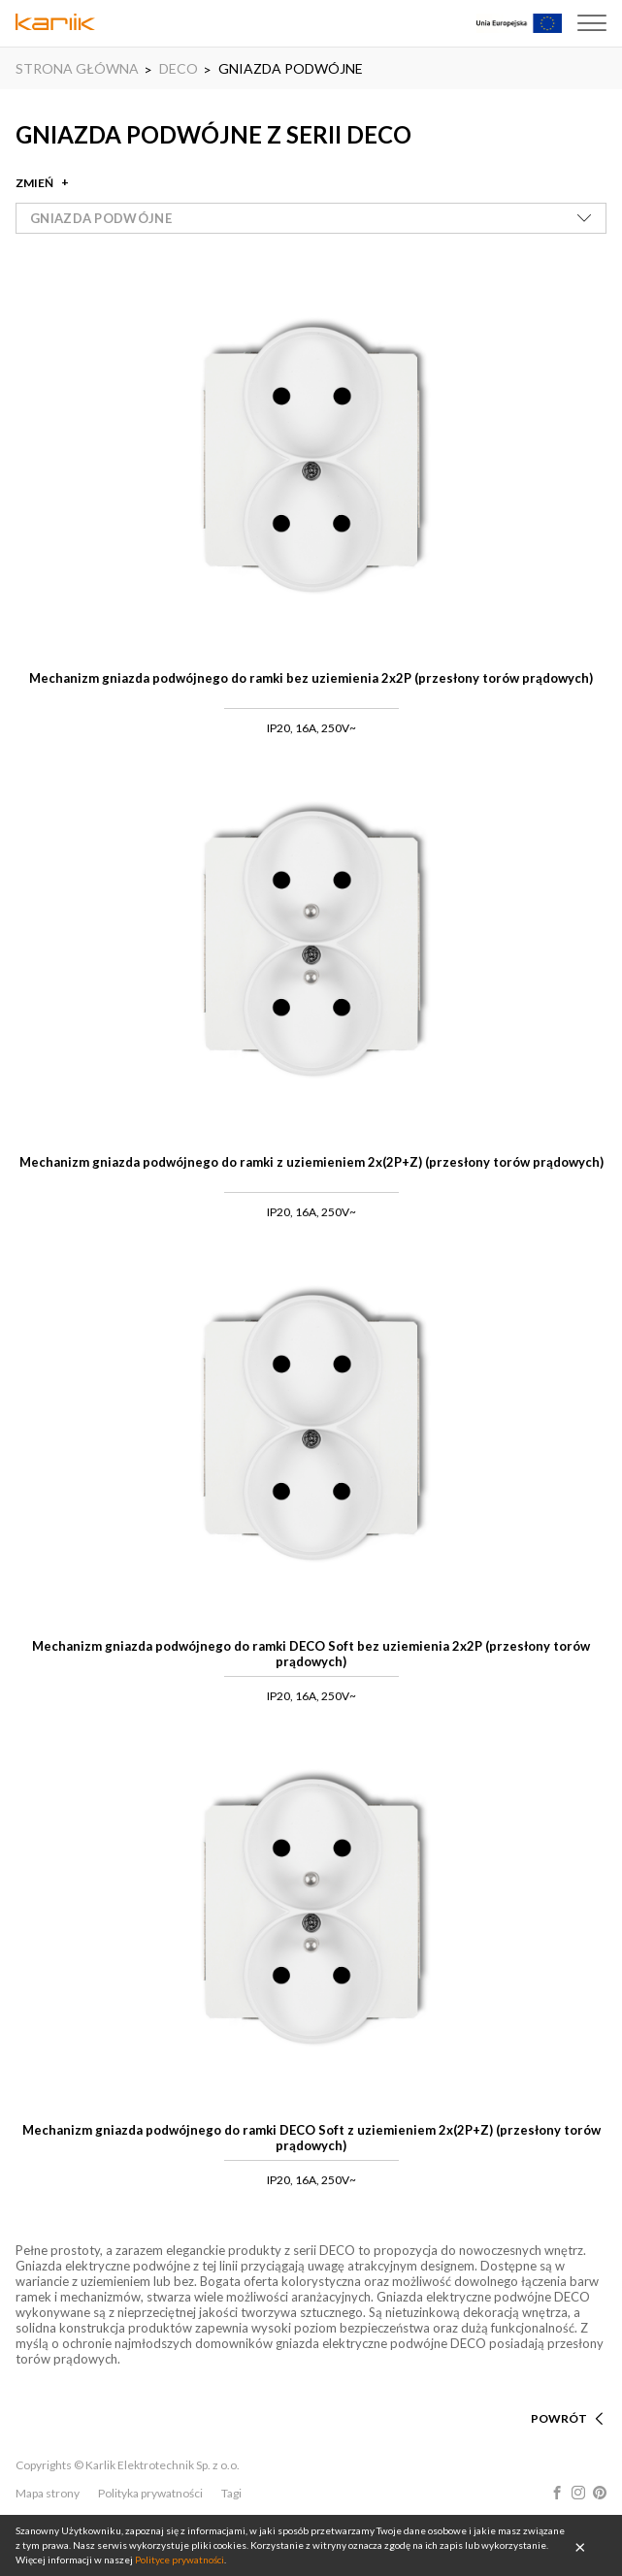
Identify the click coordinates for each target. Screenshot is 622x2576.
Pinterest (599, 2492)
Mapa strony (48, 2493)
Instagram (578, 2492)
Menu (591, 23)
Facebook (557, 2492)
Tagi (231, 2493)
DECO (178, 68)
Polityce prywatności (179, 2559)
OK (580, 2545)
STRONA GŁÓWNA (77, 68)
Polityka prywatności (150, 2493)
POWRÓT (559, 2418)
